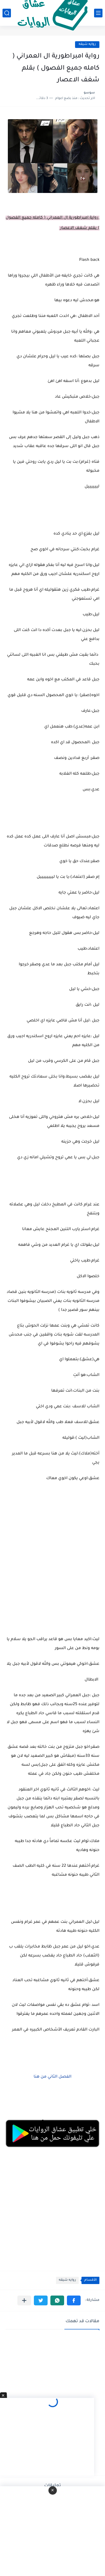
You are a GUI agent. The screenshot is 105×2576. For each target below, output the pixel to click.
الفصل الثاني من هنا (52, 2077)
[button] (74, 2300)
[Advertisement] (52, 1558)
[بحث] (7, 13)
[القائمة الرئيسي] (98, 13)
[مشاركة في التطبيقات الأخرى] (24, 2300)
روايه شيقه (87, 44)
